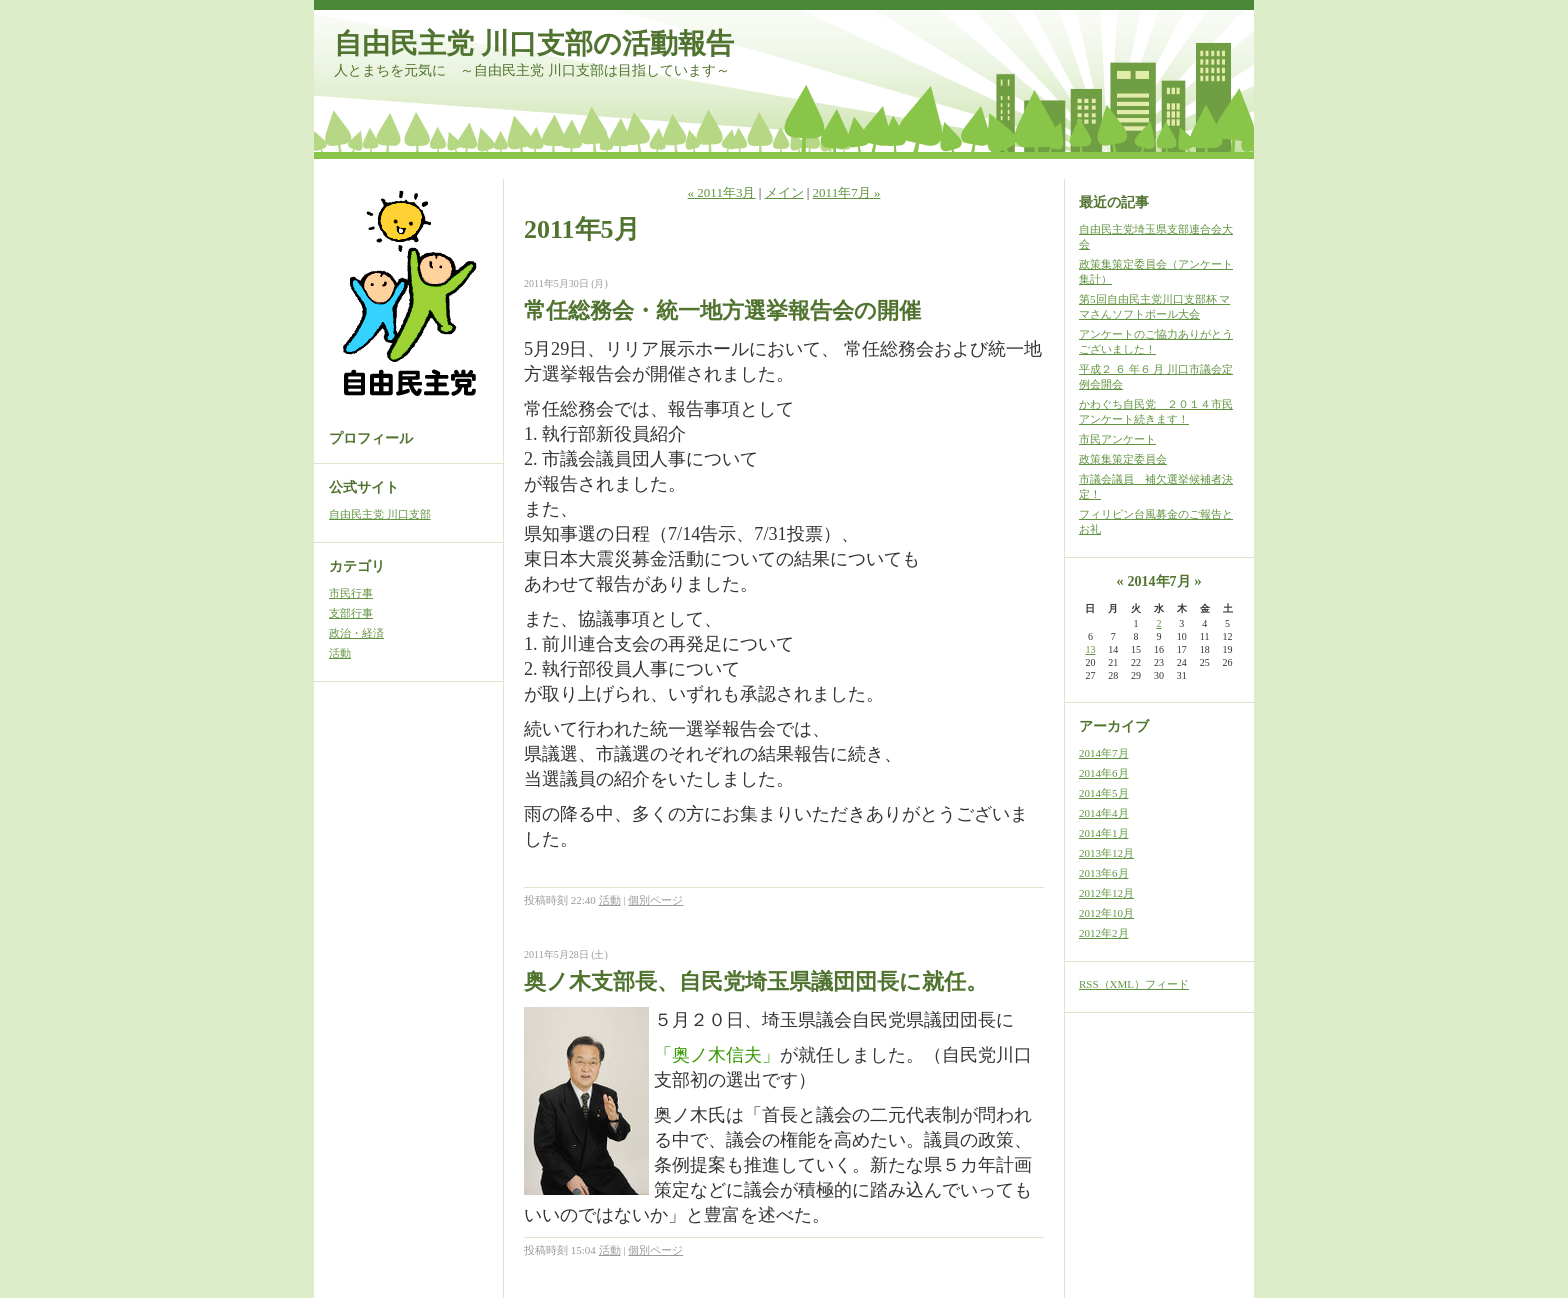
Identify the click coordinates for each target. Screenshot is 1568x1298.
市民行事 (351, 593)
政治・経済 (356, 633)
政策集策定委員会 (1123, 459)
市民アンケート (1117, 439)
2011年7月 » (847, 192)
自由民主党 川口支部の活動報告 (534, 43)
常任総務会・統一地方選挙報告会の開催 (722, 310)
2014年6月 (1104, 773)
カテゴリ (357, 566)
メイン (784, 192)
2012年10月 (1106, 913)
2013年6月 (1104, 873)
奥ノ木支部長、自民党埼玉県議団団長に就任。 (756, 981)
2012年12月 (1106, 893)
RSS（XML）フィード (1134, 984)
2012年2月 (1104, 933)
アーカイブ (1114, 726)
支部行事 (351, 613)
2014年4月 (1104, 813)
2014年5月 (1104, 793)
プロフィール (371, 438)
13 (1090, 649)
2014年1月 (1104, 833)
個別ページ (655, 900)
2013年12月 (1106, 853)
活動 (340, 653)
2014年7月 (1104, 753)
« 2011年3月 (722, 192)
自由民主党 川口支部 (380, 514)
